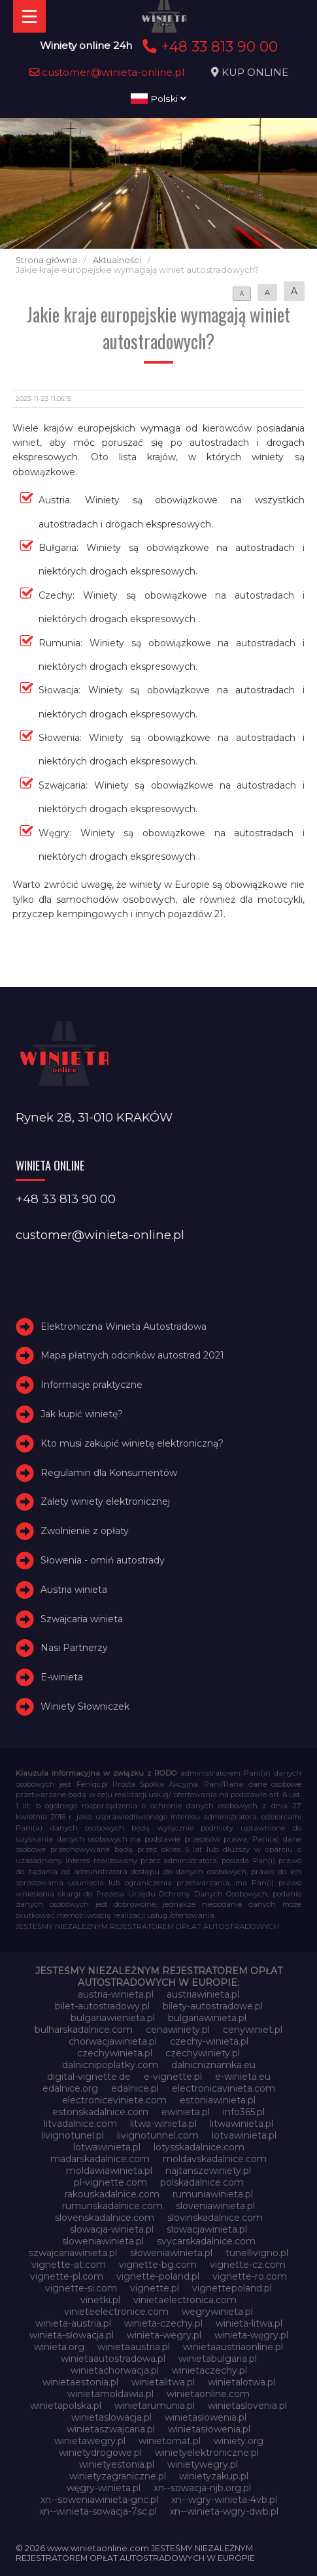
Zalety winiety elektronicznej (105, 1501)
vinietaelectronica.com (185, 2300)
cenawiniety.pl (178, 2029)
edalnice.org (70, 2088)
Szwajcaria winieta (82, 1619)
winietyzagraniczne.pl (117, 2476)
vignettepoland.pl (232, 2288)
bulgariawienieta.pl (113, 2018)
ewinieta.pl (185, 2112)
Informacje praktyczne (91, 1384)
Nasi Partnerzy (74, 1648)
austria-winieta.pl (116, 1994)
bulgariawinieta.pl (207, 2018)
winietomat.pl (170, 2441)
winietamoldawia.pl (110, 2394)
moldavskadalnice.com (215, 2159)
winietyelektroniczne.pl (207, 2452)
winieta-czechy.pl (163, 2323)
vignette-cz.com (248, 2264)
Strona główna (46, 260)
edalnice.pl (135, 2088)
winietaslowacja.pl (111, 2417)
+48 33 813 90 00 (208, 46)
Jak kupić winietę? (82, 1414)
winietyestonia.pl (116, 2464)
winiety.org (238, 2441)
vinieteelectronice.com (116, 2311)
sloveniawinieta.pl (215, 2206)
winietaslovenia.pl (247, 2405)
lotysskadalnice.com (199, 2147)
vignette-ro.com (249, 2276)
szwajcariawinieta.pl (73, 2253)
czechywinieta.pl (114, 2053)
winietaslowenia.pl (205, 2417)
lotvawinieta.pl (244, 2135)
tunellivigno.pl (256, 2253)
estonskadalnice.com (100, 2112)
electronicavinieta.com (223, 2088)
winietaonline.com (208, 2394)
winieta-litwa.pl (249, 2323)
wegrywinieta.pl (217, 2311)
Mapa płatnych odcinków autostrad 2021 (132, 1355)
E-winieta (62, 1677)
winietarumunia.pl (154, 2405)
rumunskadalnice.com (112, 2206)
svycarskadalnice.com (206, 2241)
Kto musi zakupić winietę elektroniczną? (132, 1443)
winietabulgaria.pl (217, 2358)
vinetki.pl (100, 2300)
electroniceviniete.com (114, 2100)
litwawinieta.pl (241, 2123)
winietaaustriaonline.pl (233, 2347)
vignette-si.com (81, 2288)
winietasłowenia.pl (209, 2429)
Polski (158, 98)
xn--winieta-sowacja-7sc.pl (98, 2511)
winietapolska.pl (65, 2405)
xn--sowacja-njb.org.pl (202, 2488)
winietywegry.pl (202, 2464)
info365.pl (244, 2112)
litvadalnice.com (80, 2123)
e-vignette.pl (173, 2076)
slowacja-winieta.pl (112, 2229)
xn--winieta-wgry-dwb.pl (224, 2511)
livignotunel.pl (72, 2135)
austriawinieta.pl (203, 1994)
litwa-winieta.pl (163, 2123)
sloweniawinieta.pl (103, 2241)
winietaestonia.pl (80, 2382)
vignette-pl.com (66, 2276)
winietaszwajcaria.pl (111, 2429)
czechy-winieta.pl (209, 2041)
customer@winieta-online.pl (107, 72)
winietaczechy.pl (209, 2370)
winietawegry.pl (89, 2441)
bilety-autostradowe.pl (213, 2006)
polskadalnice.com (202, 2182)
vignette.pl (154, 2288)
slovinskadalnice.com (215, 2217)
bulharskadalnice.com (84, 2029)
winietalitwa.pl (163, 2382)
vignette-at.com (68, 2264)
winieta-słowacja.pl (71, 2335)
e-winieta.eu (243, 2076)
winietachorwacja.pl (115, 2370)
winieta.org (59, 2347)
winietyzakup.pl (213, 2476)
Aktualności (117, 260)
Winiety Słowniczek (85, 1706)
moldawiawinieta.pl (109, 2170)
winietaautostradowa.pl (113, 2358)
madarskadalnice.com (100, 2159)
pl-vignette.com (110, 2182)
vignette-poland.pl (157, 2276)
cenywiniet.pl (252, 2029)
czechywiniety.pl (202, 2053)
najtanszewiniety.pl (208, 2170)
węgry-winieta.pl (104, 2488)
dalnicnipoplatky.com (110, 2065)
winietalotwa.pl (241, 2382)
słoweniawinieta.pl (171, 2253)
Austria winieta (74, 1589)
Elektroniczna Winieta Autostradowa (124, 1326)
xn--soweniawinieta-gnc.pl (99, 2499)
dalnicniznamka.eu (213, 2065)
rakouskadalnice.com (112, 2194)
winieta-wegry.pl (164, 2335)
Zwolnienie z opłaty (85, 1531)
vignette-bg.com (158, 2264)
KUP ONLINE (255, 72)
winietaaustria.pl (133, 2347)
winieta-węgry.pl (251, 2335)
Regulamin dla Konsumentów (109, 1473)
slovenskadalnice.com (104, 2217)
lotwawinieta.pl (107, 2147)
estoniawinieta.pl (218, 2100)
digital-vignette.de (89, 2076)
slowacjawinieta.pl (207, 2229)
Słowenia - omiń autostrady (103, 1560)
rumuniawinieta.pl (213, 2194)
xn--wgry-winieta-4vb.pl (224, 2499)
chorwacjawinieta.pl (113, 2041)
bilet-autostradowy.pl (102, 2006)
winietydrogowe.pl (100, 2452)
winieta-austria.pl (73, 2323)
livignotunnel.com (158, 2135)
